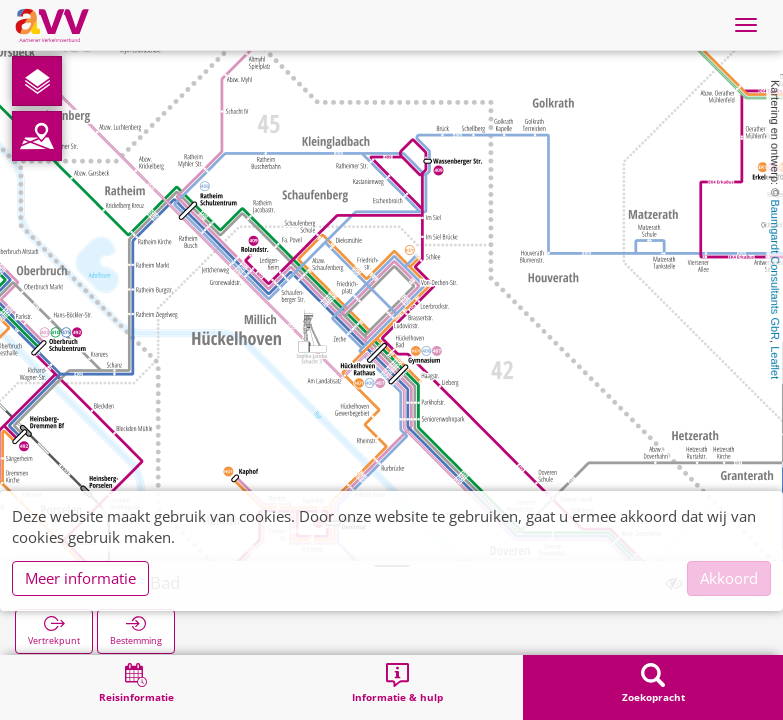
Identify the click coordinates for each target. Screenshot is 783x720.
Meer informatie (80, 578)
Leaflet (775, 362)
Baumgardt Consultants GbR (775, 269)
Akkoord (729, 578)
